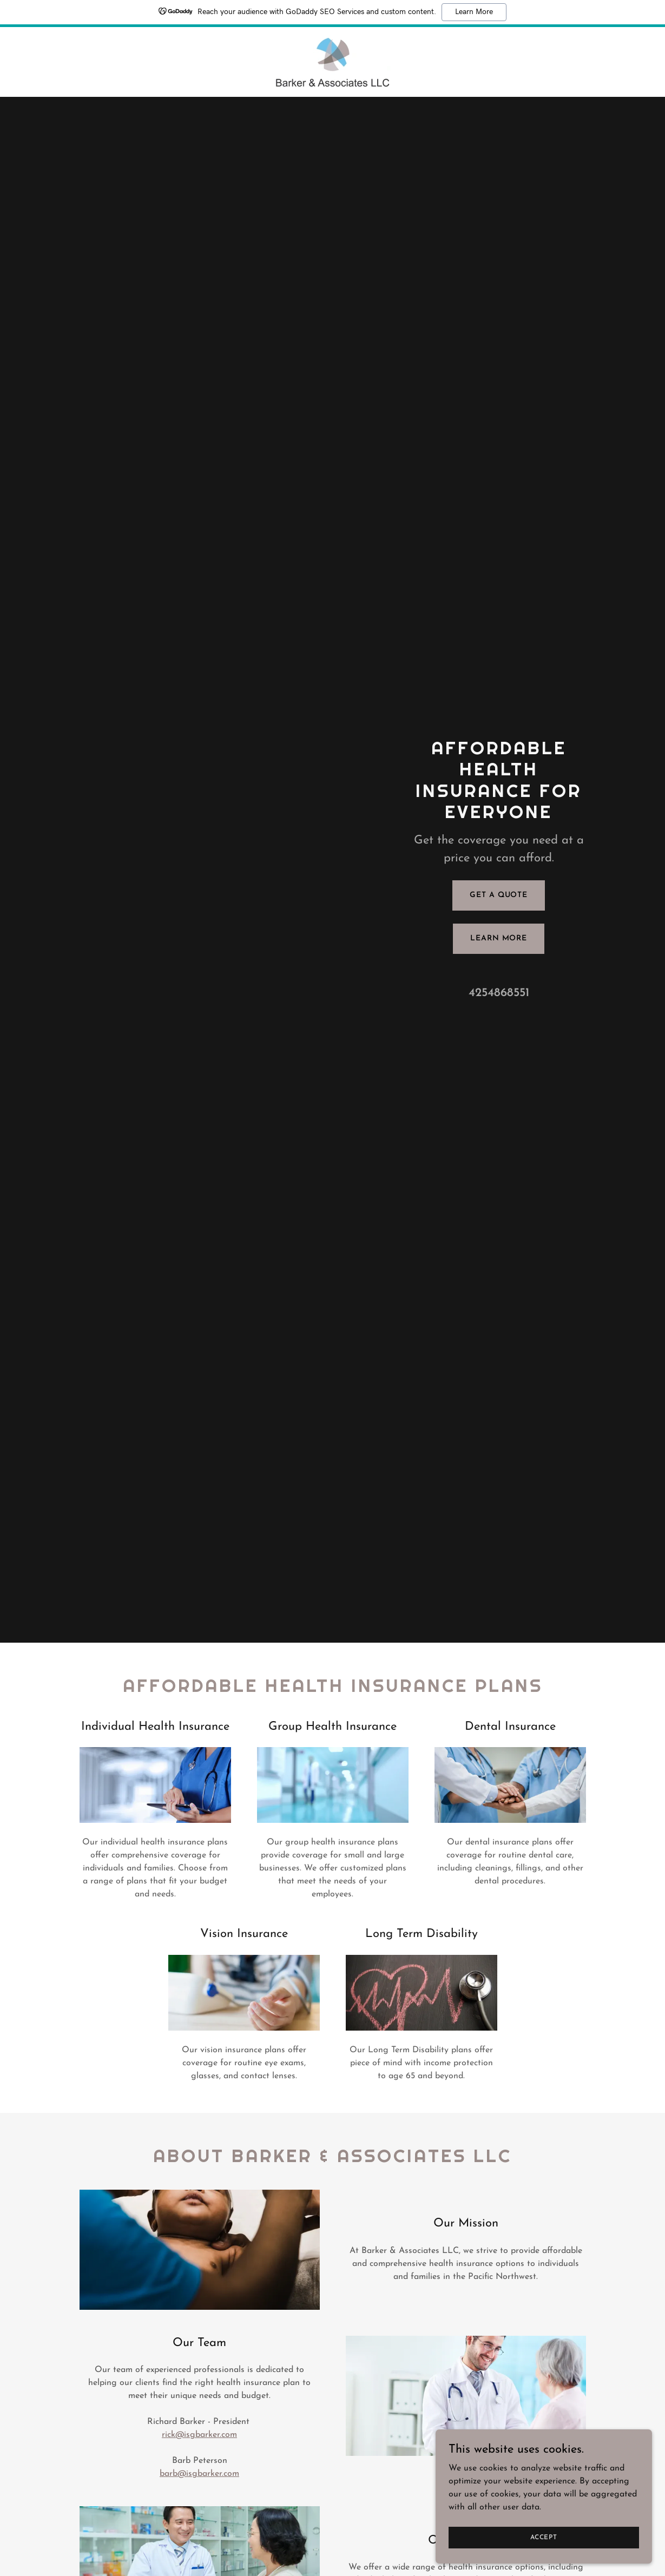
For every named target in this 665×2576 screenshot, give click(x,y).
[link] (332, 61)
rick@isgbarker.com (199, 2434)
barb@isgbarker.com (199, 2473)
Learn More (474, 12)
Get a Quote (499, 895)
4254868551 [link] (499, 993)
